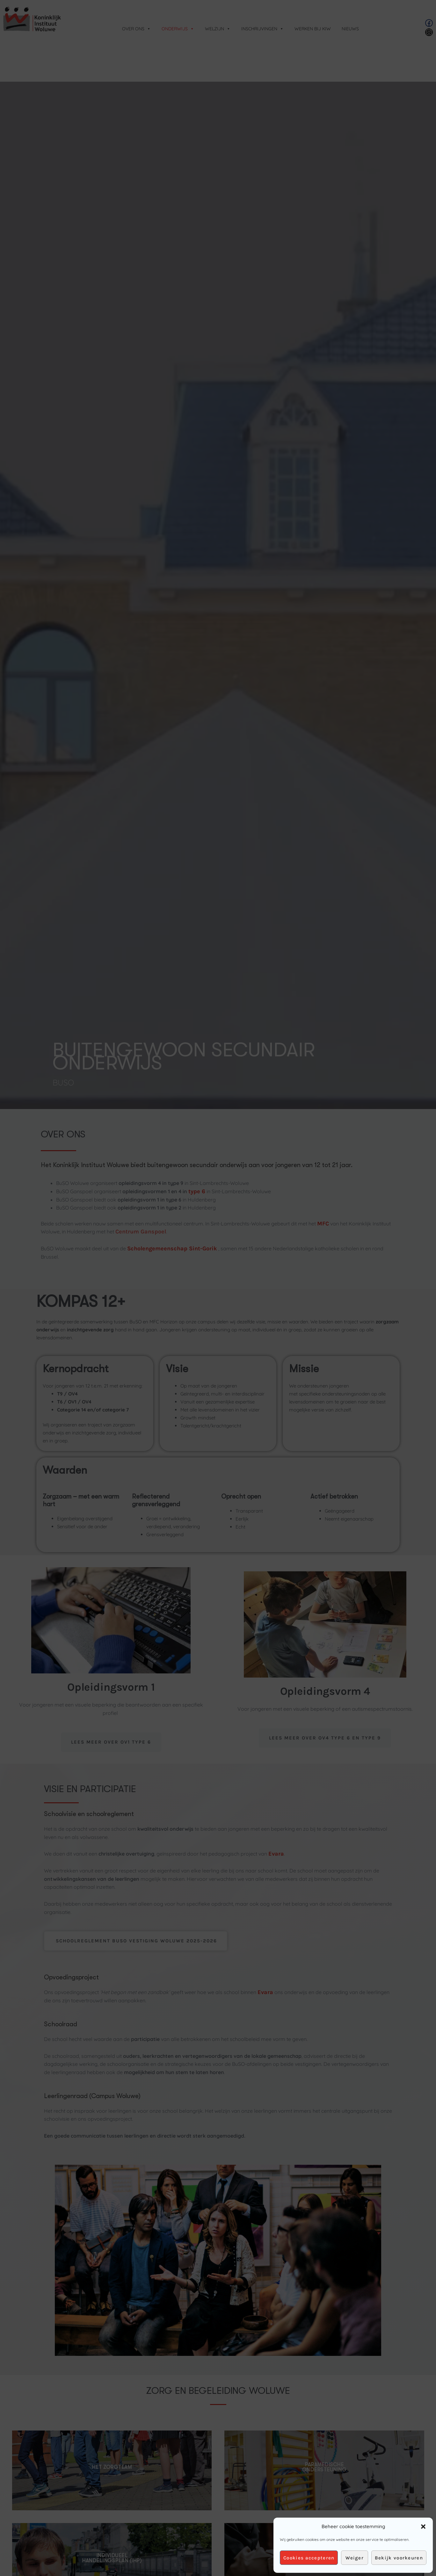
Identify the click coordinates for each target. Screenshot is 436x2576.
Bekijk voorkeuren (399, 2558)
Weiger (354, 2558)
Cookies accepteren (308, 2558)
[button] (423, 2526)
